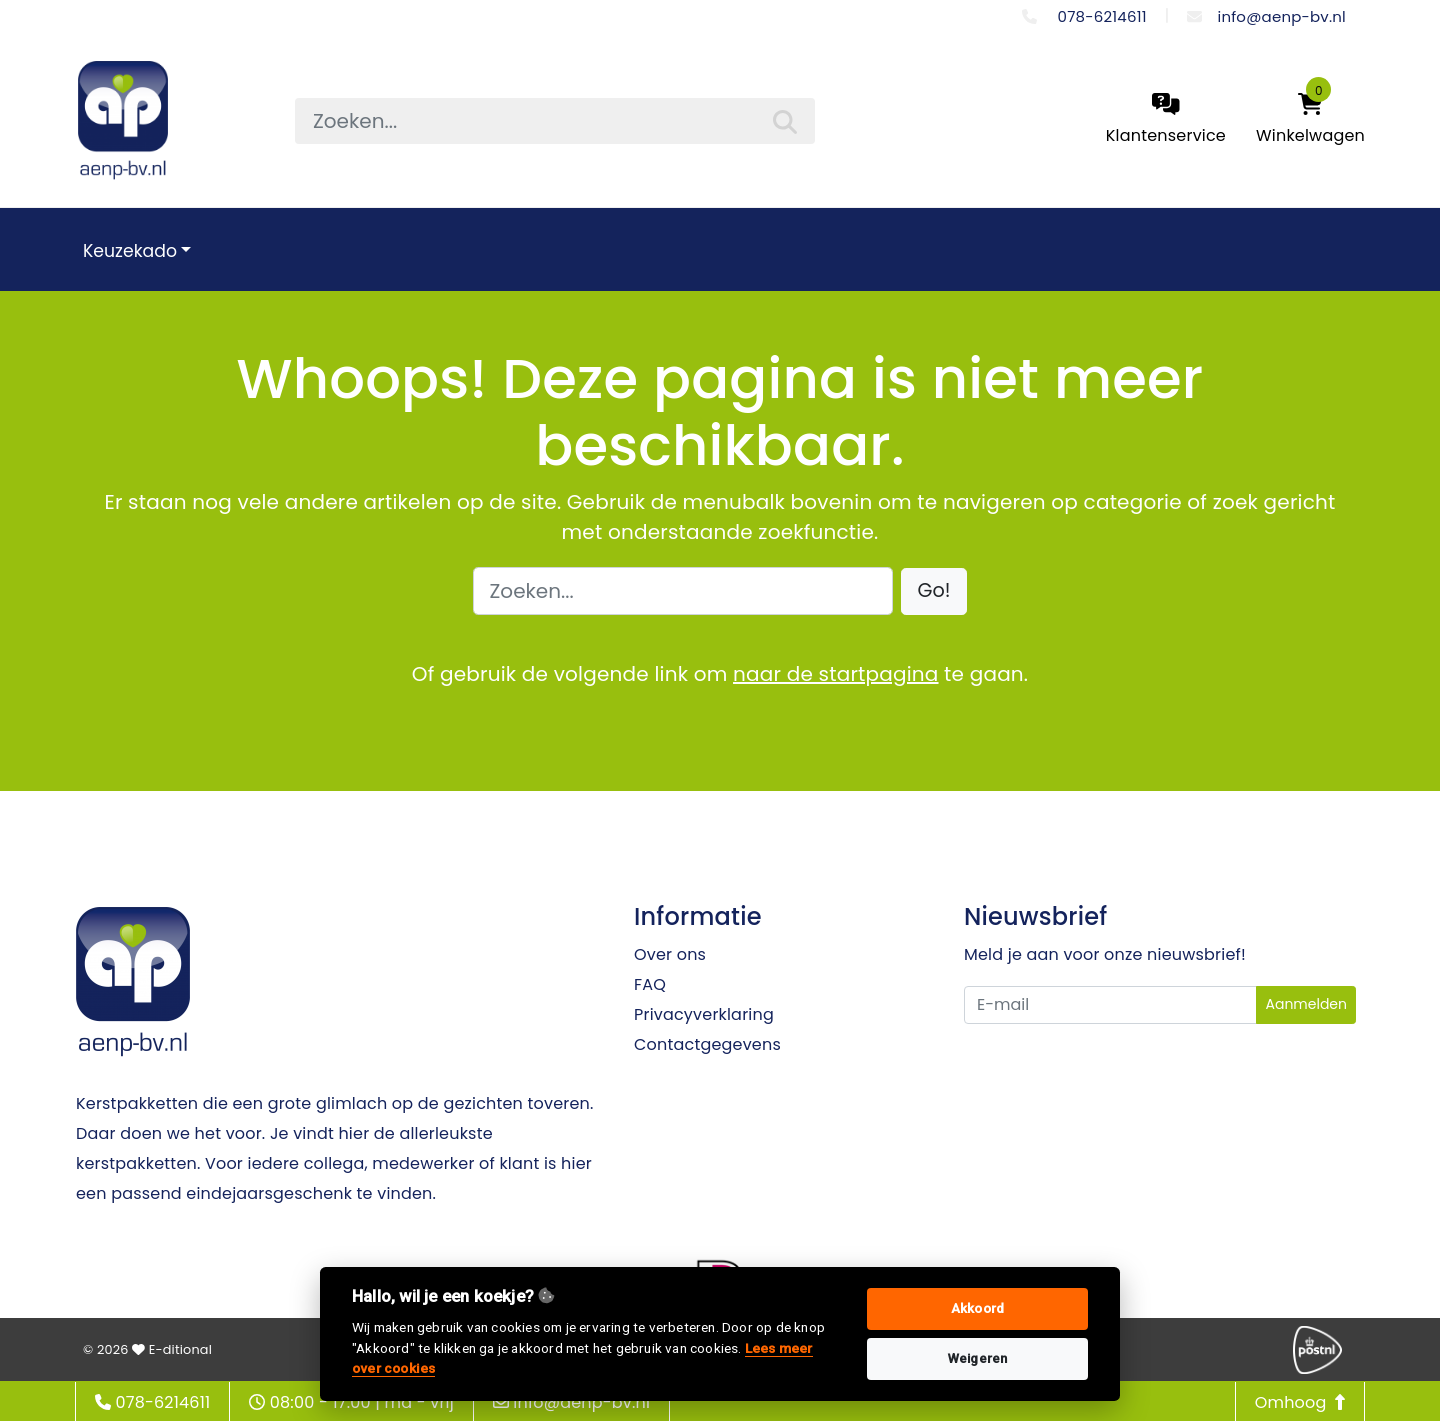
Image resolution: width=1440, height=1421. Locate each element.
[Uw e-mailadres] (1110, 1005)
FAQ (650, 984)
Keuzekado (130, 251)
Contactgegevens (707, 1044)
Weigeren (978, 1358)
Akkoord (977, 1308)
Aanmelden (1306, 1004)
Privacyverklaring (704, 1014)
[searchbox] (555, 121)
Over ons (670, 954)
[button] (934, 591)
